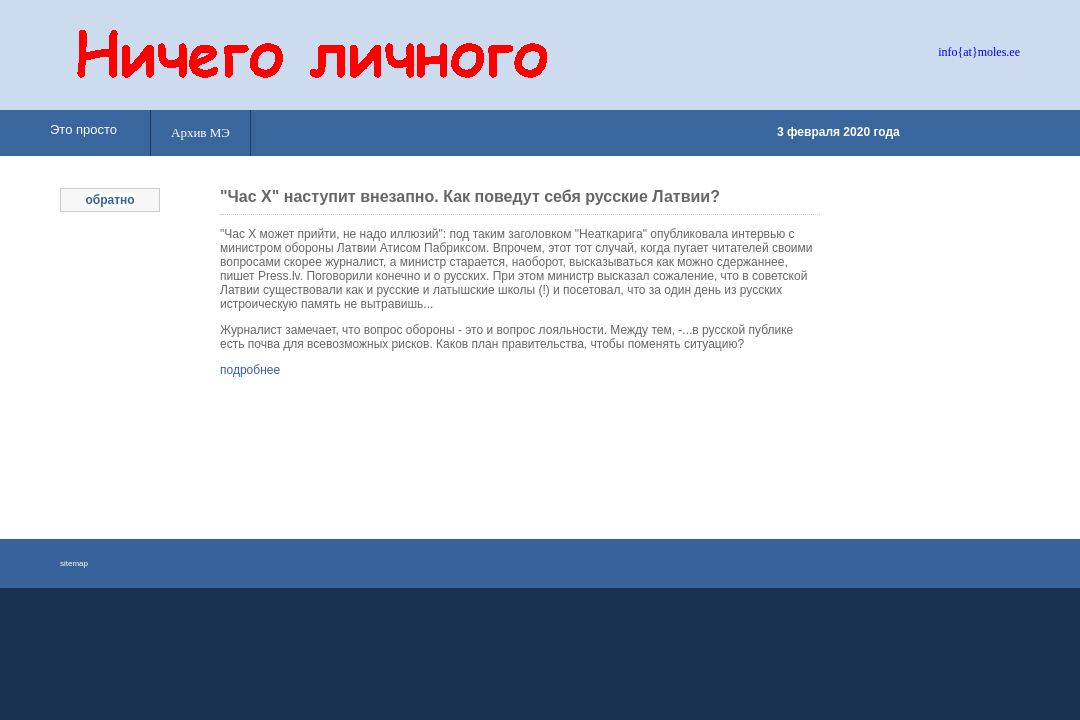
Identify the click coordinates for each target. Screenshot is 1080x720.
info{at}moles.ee (979, 52)
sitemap (74, 563)
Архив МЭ (200, 132)
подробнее (250, 370)
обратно (109, 200)
